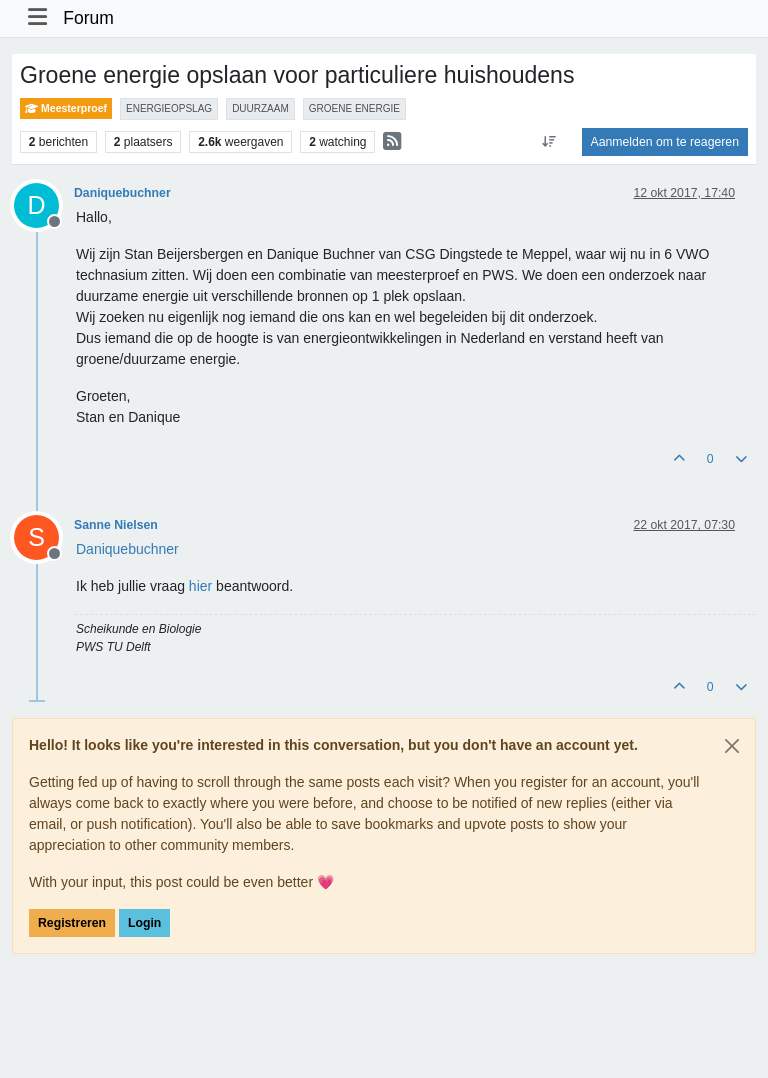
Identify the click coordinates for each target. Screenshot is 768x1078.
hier (200, 586)
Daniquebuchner (122, 193)
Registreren (72, 923)
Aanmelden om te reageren (665, 142)
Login (144, 923)
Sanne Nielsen (116, 525)
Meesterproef (66, 108)
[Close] (732, 746)
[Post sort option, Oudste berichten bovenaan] (548, 142)
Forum (88, 18)
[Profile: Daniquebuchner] (127, 549)
